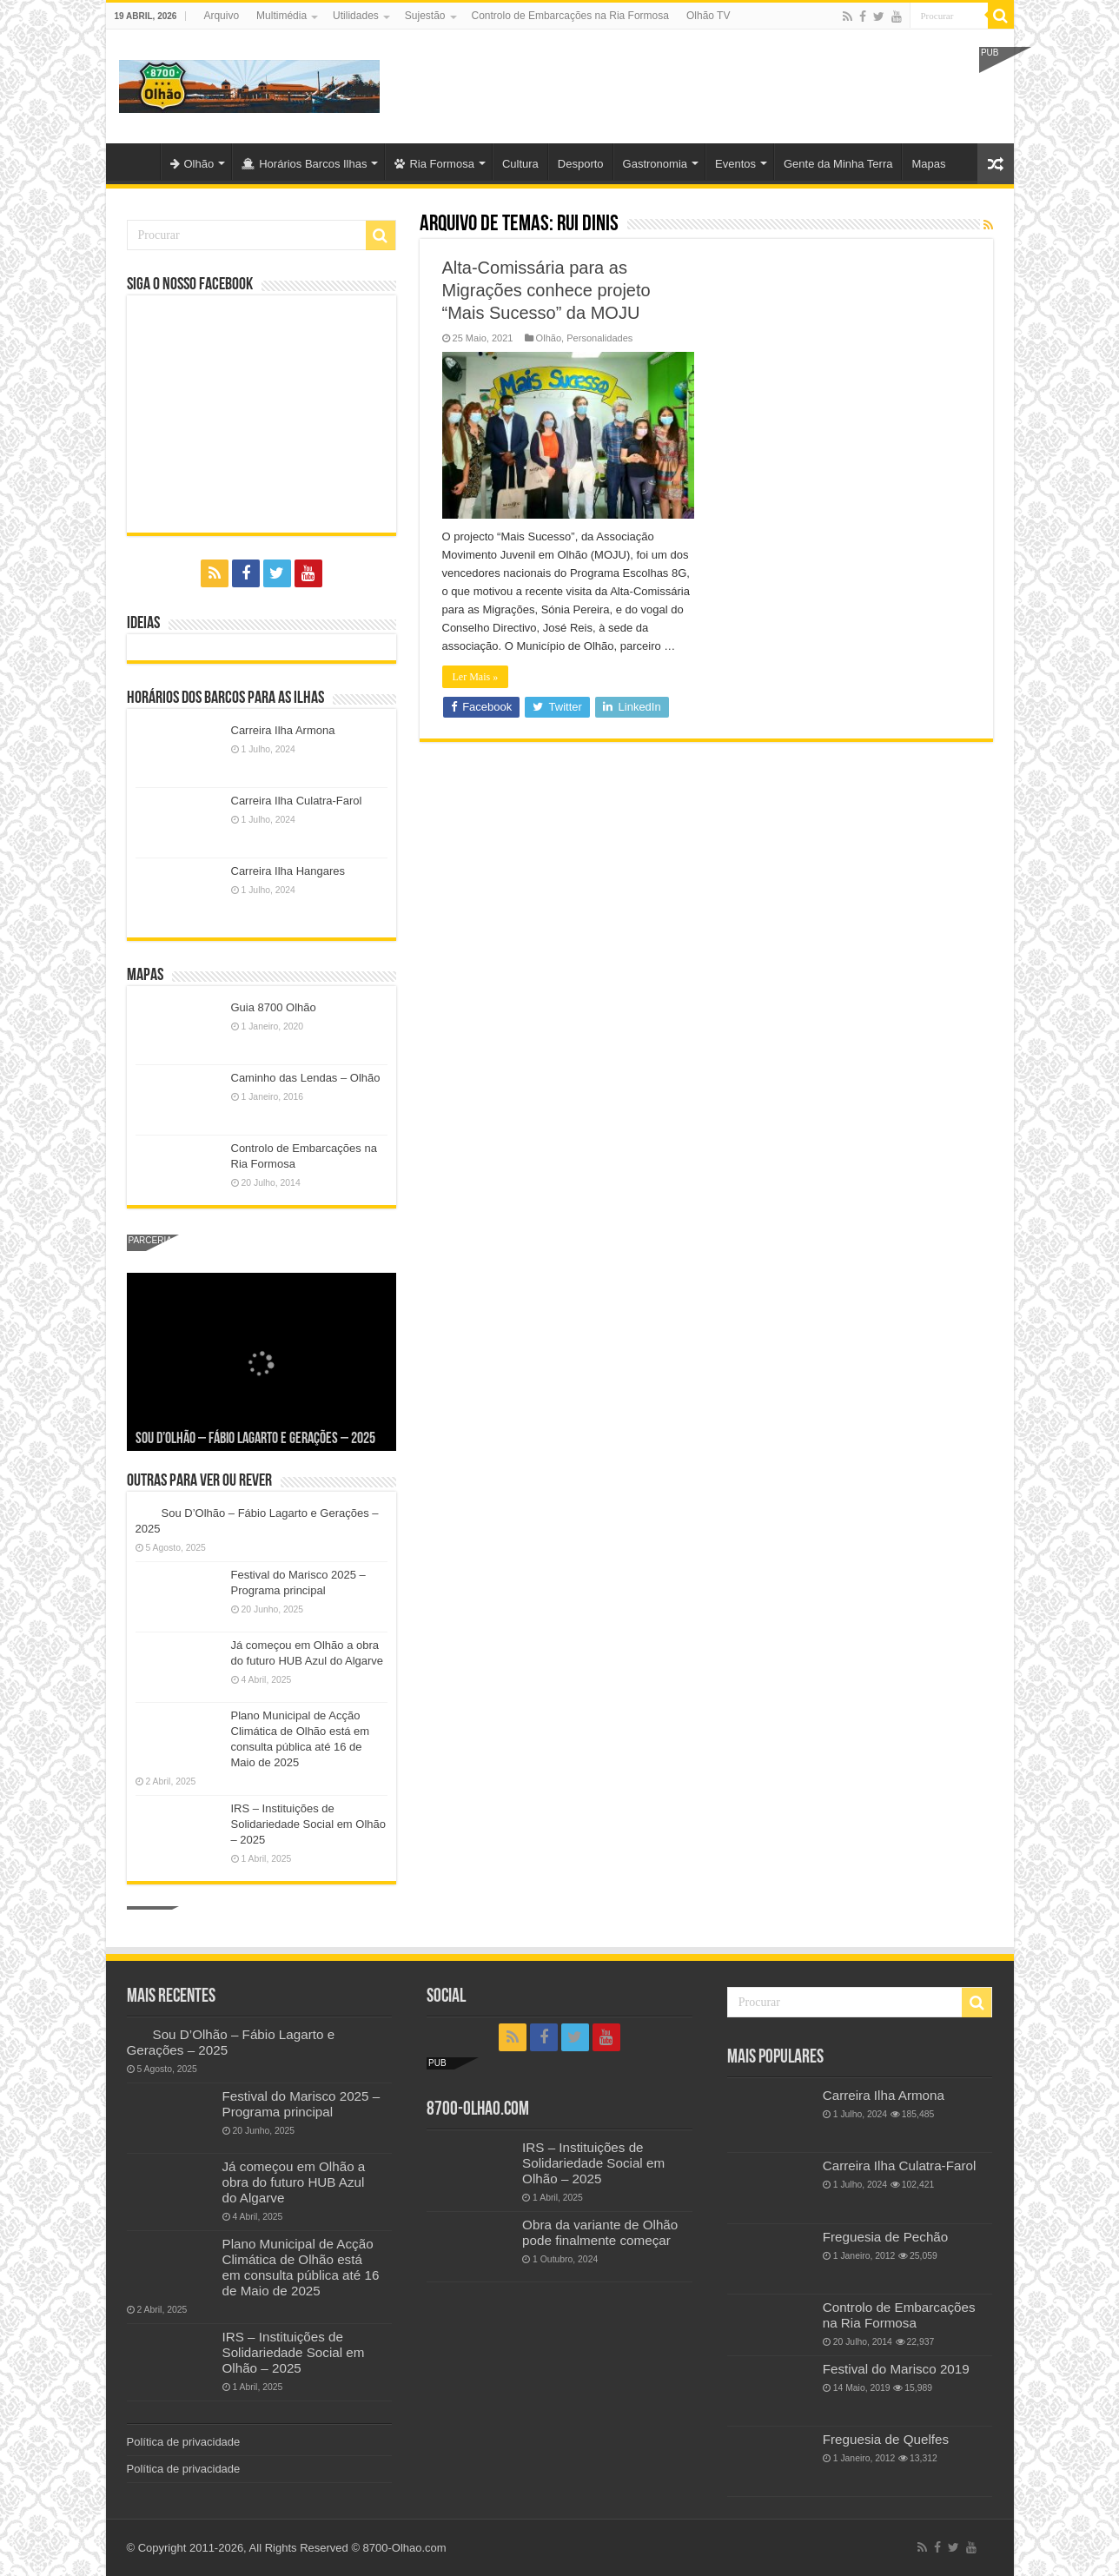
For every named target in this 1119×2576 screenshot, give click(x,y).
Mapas (928, 163)
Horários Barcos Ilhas (304, 163)
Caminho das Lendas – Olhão (306, 1077)
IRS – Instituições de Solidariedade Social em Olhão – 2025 (309, 1824)
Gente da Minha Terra (838, 163)
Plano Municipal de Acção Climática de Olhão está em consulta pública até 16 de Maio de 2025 (301, 2267)
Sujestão (425, 16)
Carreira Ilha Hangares (288, 870)
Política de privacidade (184, 2441)
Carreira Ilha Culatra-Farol (296, 800)
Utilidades (356, 16)
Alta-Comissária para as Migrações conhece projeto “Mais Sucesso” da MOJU (546, 290)
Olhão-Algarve (137, 161)
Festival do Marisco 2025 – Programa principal (301, 2104)
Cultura (520, 163)
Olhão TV (708, 16)
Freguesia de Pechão (886, 2236)
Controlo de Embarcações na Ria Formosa (570, 16)
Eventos (735, 163)
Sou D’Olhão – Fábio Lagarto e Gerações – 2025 (255, 1439)
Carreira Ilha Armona (283, 730)
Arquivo (221, 16)
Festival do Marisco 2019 (896, 2368)
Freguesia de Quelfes (886, 2439)
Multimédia (281, 16)
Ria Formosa (433, 163)
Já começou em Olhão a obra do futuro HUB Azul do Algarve (294, 2182)
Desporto (581, 163)
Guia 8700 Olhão (273, 1007)
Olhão (192, 163)
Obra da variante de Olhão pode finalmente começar (600, 2232)
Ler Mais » (476, 677)
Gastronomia (655, 163)
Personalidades (599, 338)
